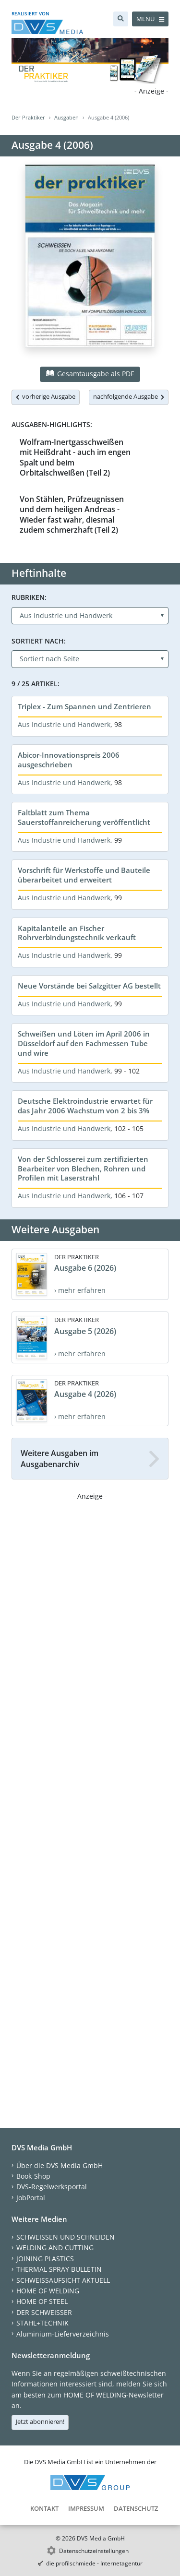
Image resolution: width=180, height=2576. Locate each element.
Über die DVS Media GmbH (59, 2165)
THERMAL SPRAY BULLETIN (59, 2269)
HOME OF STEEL (42, 2301)
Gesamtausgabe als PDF (89, 373)
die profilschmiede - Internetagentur (94, 2563)
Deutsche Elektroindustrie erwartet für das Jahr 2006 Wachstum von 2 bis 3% (85, 1105)
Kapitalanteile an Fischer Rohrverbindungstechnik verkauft (77, 932)
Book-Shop (33, 2176)
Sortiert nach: (39, 640)
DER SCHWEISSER (44, 2312)
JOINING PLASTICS (45, 2258)
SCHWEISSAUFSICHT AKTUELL (63, 2280)
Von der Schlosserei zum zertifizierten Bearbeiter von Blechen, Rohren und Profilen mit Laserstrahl (83, 1168)
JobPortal (30, 2197)
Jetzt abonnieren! (40, 2421)
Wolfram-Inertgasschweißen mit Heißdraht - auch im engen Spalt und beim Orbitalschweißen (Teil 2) (75, 457)
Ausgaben (66, 117)
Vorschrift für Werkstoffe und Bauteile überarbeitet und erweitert (84, 874)
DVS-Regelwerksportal (51, 2186)
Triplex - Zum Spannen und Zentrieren (84, 706)
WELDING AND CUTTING (55, 2247)
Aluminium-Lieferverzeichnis (62, 2333)
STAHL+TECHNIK (42, 2322)
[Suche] (120, 19)
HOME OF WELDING (47, 2290)
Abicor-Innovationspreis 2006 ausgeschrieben (69, 759)
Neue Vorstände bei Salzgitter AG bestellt (89, 985)
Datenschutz (136, 2508)
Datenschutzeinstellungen (94, 2551)
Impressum (86, 2508)
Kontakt (44, 2508)
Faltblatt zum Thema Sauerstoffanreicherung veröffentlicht (84, 817)
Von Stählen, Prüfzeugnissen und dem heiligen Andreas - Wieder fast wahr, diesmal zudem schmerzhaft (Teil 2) (72, 514)
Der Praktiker (28, 117)
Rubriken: (29, 597)
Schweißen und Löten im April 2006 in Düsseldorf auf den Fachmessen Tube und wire (84, 1043)
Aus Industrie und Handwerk (64, 724)
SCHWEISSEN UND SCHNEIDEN (65, 2237)
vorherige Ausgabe (45, 396)
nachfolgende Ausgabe (128, 396)
